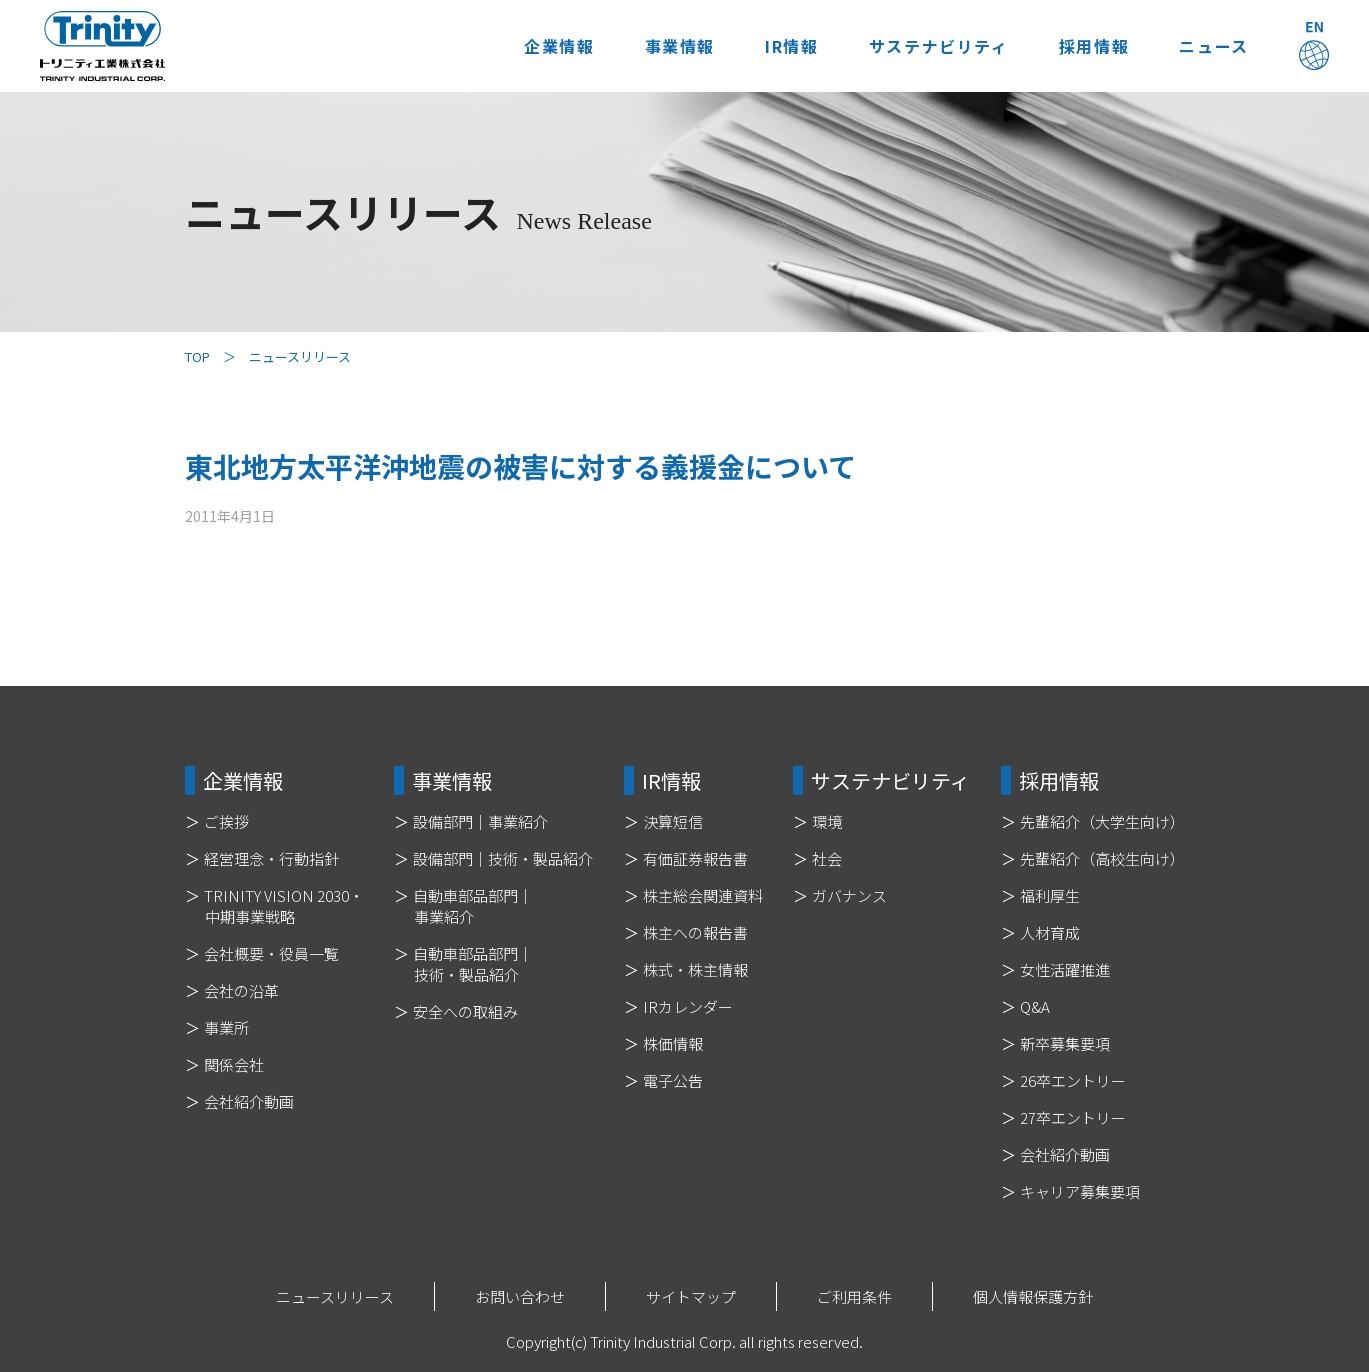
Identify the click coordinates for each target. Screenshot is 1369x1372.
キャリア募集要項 (1080, 1191)
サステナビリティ (924, 46)
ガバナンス (849, 895)
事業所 (226, 1027)
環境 (827, 821)
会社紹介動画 (249, 1101)
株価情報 (673, 1043)
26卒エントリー (1073, 1080)
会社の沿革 (241, 990)
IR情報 (772, 46)
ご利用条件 (854, 1296)
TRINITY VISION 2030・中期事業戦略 (284, 906)
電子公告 (673, 1080)
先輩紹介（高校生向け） (1102, 858)
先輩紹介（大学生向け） (1102, 821)
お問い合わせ (520, 1296)
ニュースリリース (335, 1296)
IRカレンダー (688, 1006)
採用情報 (1084, 46)
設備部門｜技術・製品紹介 (503, 858)
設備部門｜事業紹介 (480, 821)
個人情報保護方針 (1033, 1296)
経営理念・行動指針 (271, 858)
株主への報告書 (695, 932)
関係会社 (234, 1064)
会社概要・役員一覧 (271, 953)
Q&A (1035, 1006)
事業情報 (656, 46)
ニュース (1209, 46)
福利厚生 (1050, 895)
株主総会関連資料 (703, 895)
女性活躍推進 (1065, 969)
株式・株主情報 (695, 969)
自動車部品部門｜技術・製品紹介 (473, 964)
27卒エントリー (1073, 1117)
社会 (827, 858)
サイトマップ (691, 1296)
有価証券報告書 (695, 858)
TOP (197, 356)
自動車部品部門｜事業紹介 (473, 906)
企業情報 (530, 46)
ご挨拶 (226, 821)
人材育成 (1050, 932)
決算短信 (673, 821)
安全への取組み (465, 1011)
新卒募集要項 (1065, 1043)
